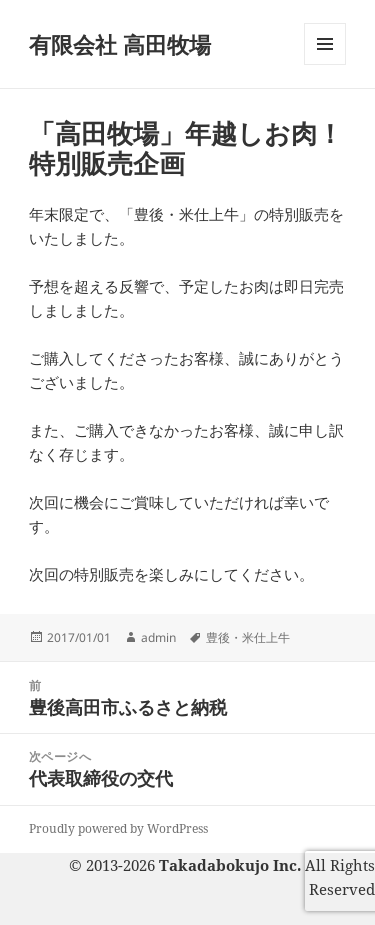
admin (158, 637)
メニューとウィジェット (325, 64)
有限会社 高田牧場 (120, 44)
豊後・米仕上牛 (248, 637)
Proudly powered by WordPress (118, 828)
